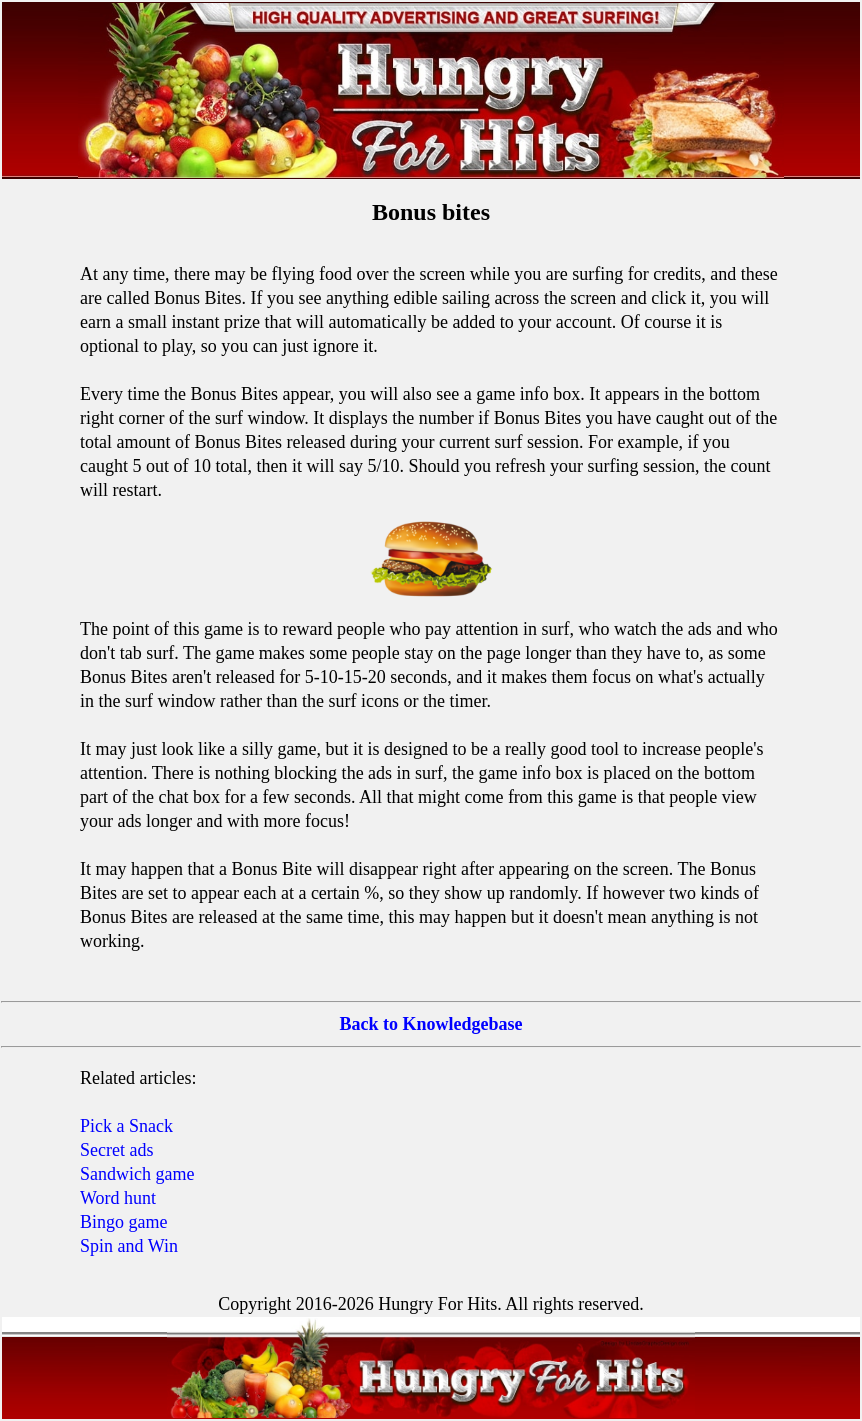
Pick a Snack (126, 1126)
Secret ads (116, 1150)
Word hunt (118, 1198)
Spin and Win (129, 1246)
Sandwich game (137, 1174)
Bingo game (124, 1222)
